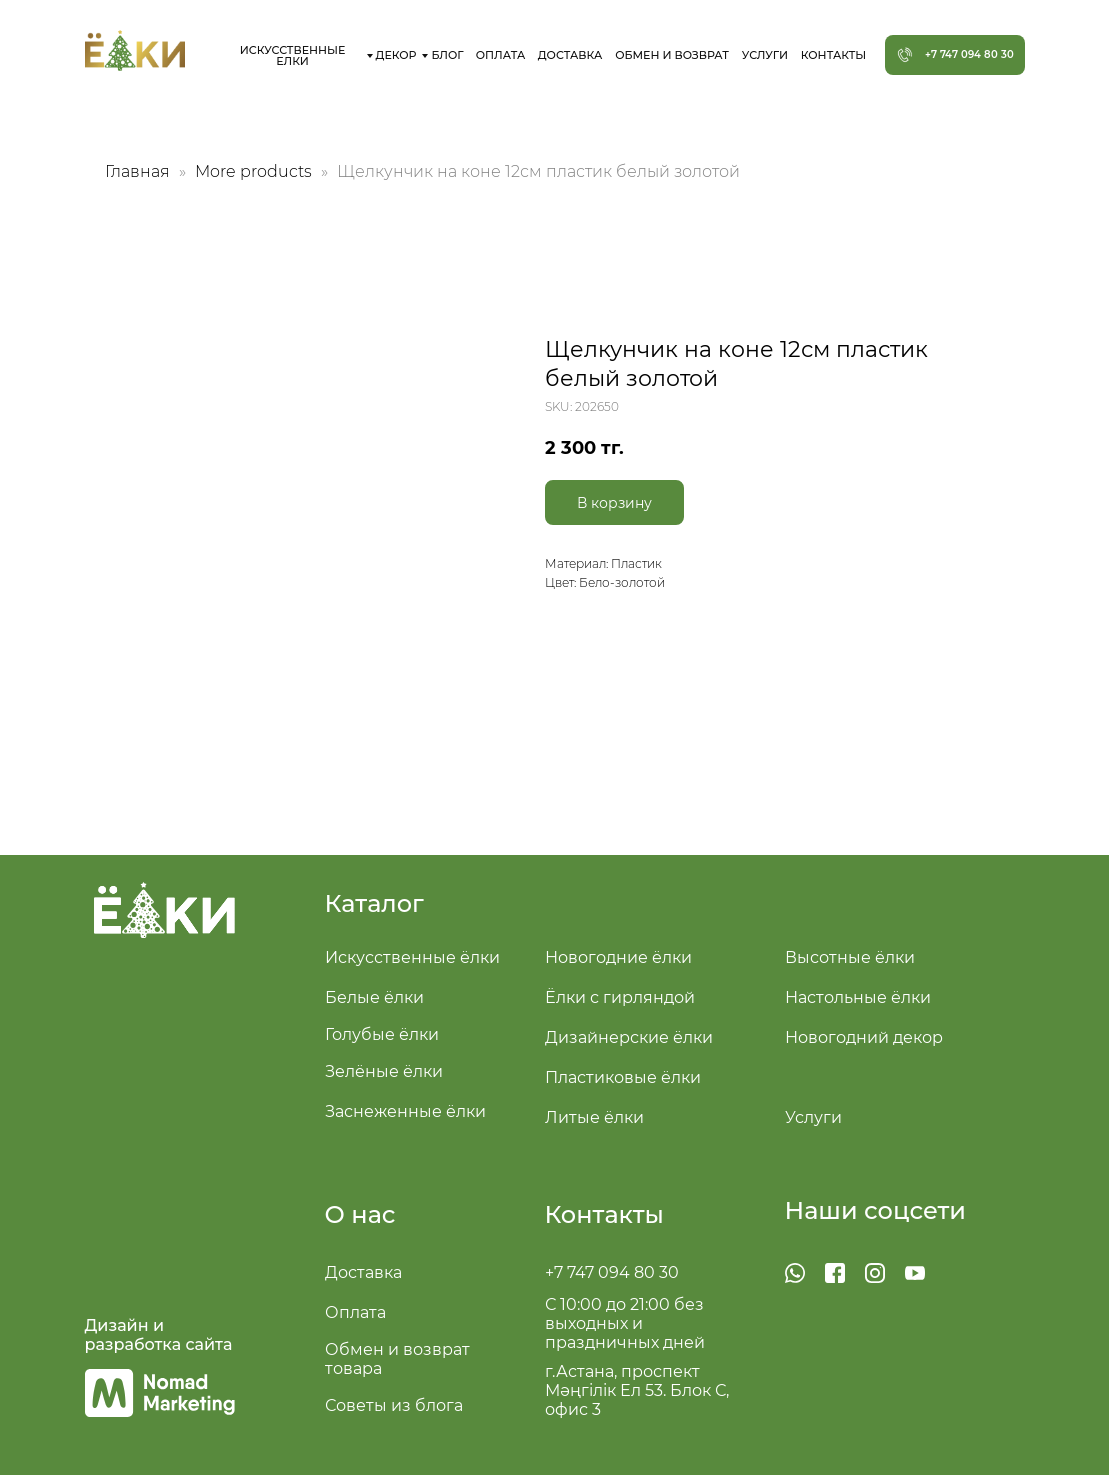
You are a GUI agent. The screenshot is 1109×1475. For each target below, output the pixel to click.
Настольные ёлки (858, 997)
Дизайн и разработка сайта (159, 1335)
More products (255, 171)
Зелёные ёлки (384, 1071)
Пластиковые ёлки (623, 1077)
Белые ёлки (374, 997)
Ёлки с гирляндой (620, 997)
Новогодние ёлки (618, 957)
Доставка (363, 1272)
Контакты (604, 1214)
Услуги (813, 1117)
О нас (360, 1214)
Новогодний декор (864, 1037)
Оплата (355, 1312)
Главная (137, 171)
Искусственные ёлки (412, 957)
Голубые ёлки (382, 1034)
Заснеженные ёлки (405, 1111)
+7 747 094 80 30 (612, 1272)
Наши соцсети (876, 1210)
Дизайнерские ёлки (629, 1037)
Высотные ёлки (850, 957)
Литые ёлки (594, 1117)
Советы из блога (394, 1405)
